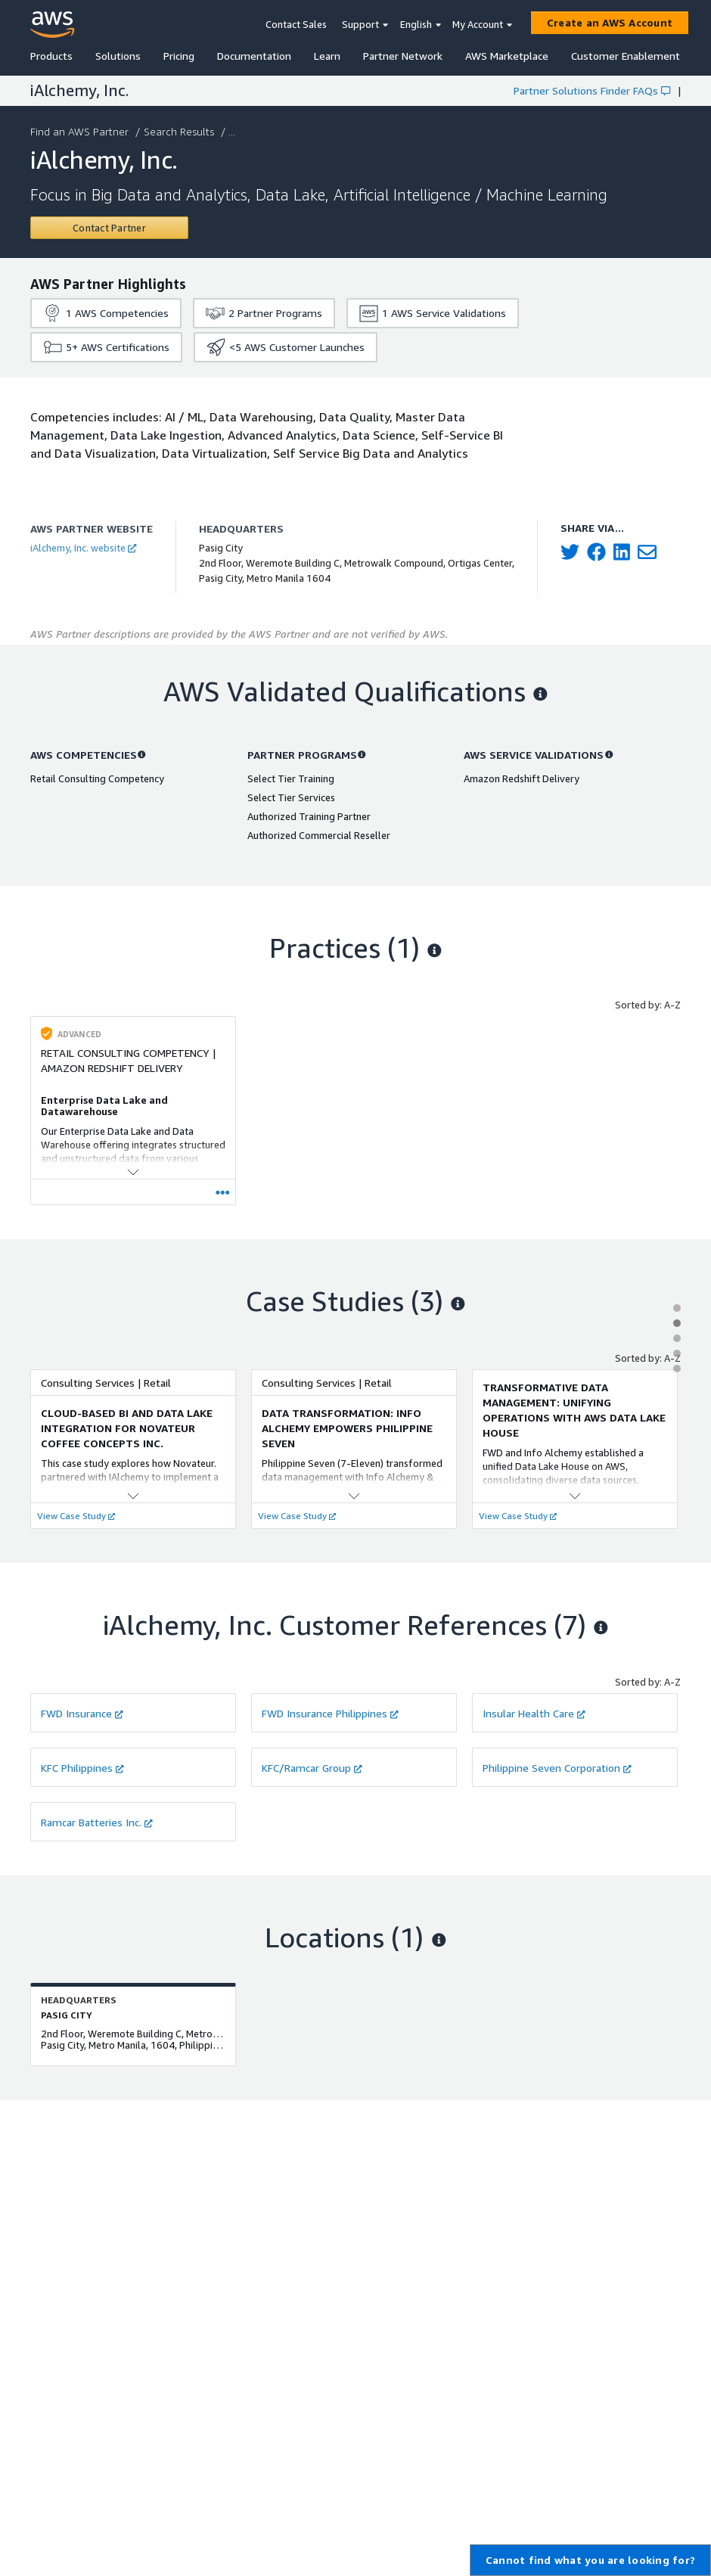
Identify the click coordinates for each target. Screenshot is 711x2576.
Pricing (178, 55)
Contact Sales (296, 24)
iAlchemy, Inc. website (83, 548)
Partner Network (402, 55)
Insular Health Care (534, 1713)
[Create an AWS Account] (609, 22)
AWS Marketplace (506, 55)
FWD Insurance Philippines (330, 1713)
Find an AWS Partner (81, 131)
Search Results (180, 131)
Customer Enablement (625, 55)
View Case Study (76, 1515)
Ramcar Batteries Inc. (97, 1822)
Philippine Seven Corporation (557, 1767)
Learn (327, 55)
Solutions (118, 55)
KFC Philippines (82, 1767)
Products (51, 55)
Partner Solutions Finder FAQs (592, 90)
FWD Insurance (82, 1713)
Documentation (254, 55)
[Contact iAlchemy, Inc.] (109, 227)
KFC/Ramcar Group (312, 1767)
